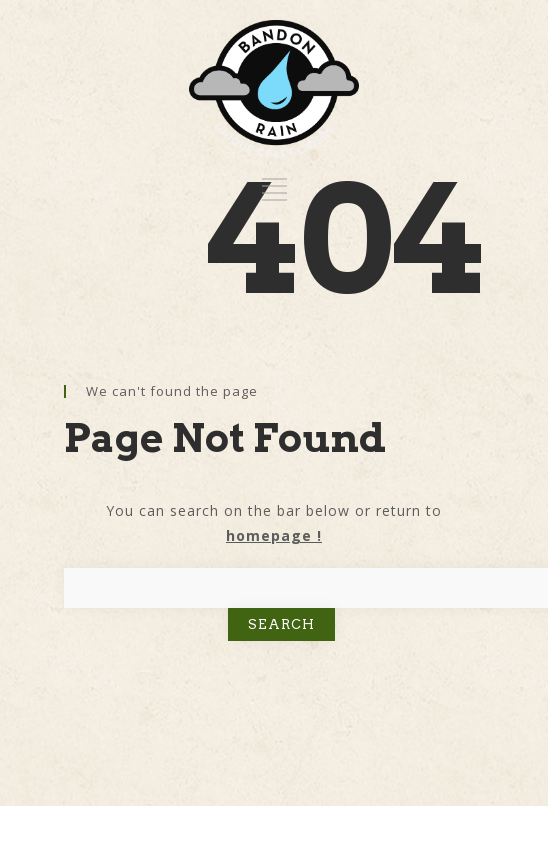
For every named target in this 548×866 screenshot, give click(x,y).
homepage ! (274, 535)
